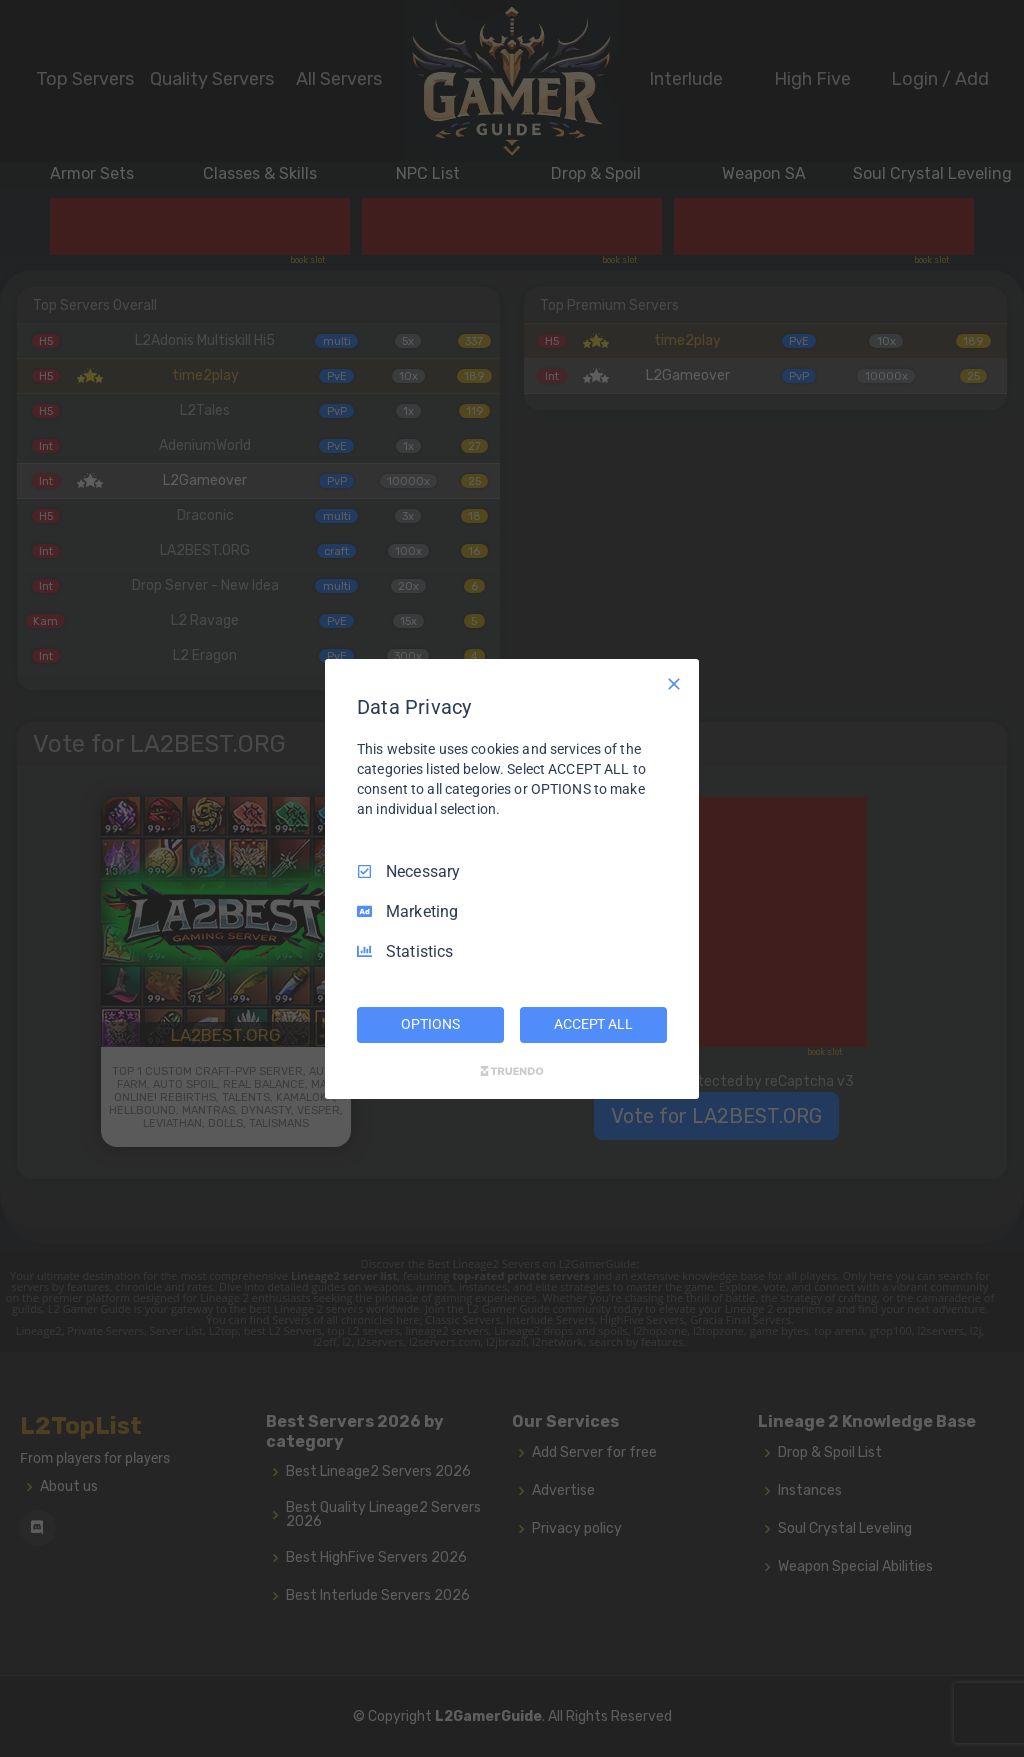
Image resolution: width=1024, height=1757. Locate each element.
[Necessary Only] (674, 683)
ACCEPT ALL (593, 1024)
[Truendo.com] (512, 1071)
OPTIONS (430, 1024)
